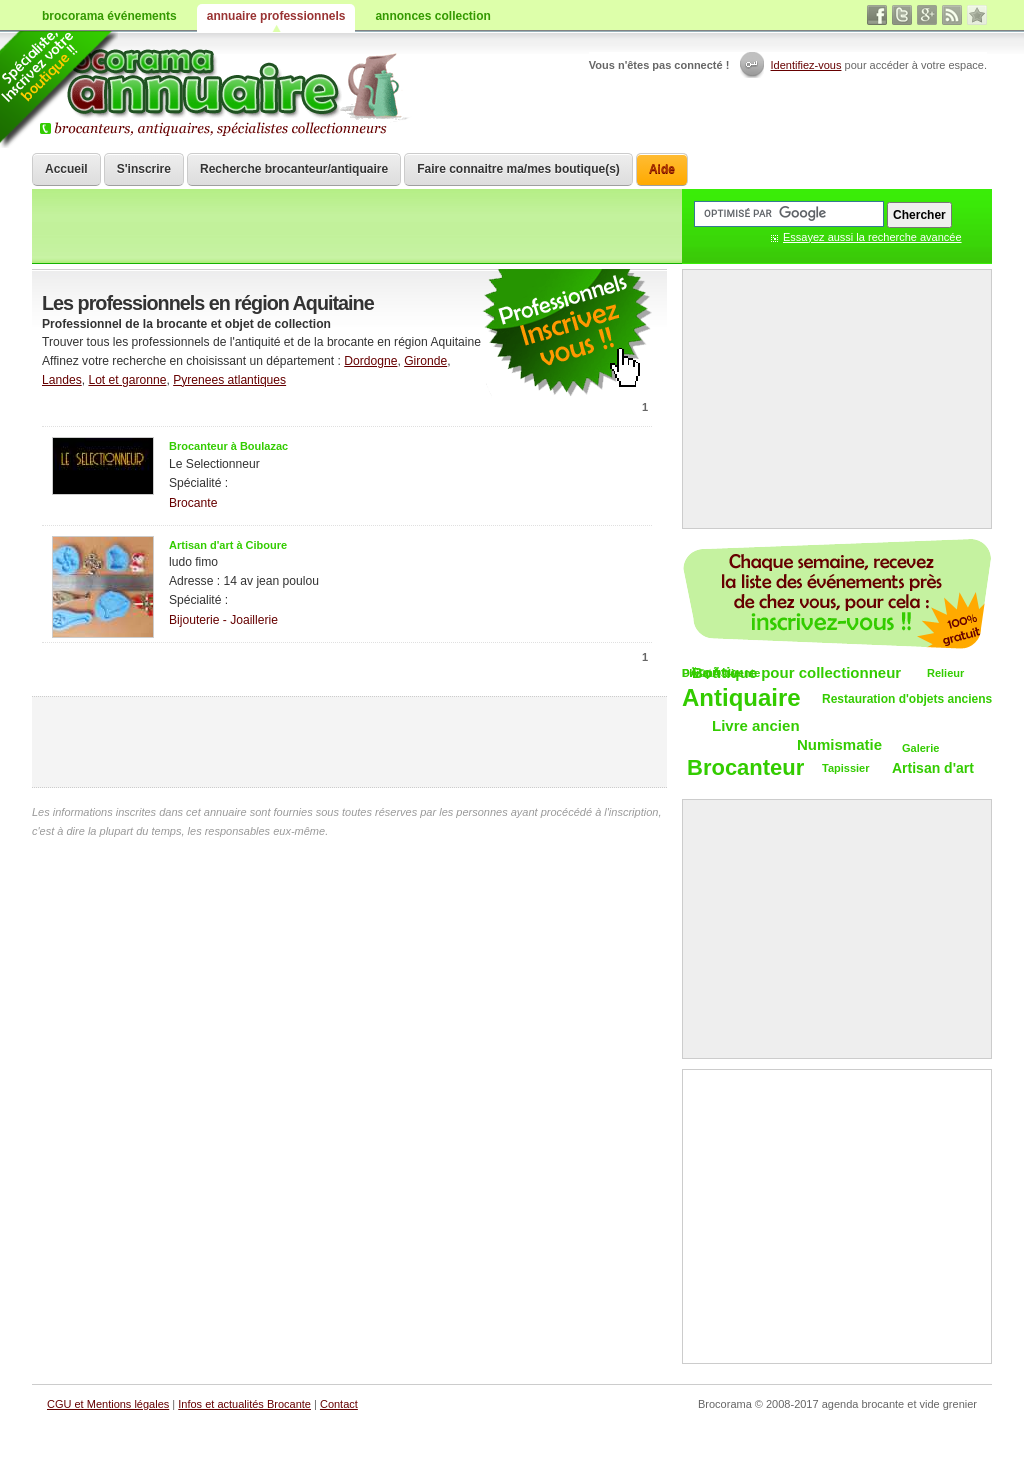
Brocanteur (745, 768)
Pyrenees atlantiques (229, 380)
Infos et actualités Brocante (244, 1404)
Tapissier (846, 768)
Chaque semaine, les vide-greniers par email (837, 594)
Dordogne (370, 361)
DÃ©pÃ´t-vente (721, 673)
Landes (62, 380)
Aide (662, 169)
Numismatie (839, 744)
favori (977, 15)
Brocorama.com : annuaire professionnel (223, 90)
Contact (339, 1404)
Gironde (425, 361)
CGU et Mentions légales (108, 1404)
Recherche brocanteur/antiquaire (294, 169)
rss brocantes (952, 15)
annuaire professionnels (276, 16)
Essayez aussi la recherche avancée (872, 237)
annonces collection (432, 16)
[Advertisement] (350, 742)
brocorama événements (109, 16)
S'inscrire (144, 169)
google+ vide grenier (927, 15)
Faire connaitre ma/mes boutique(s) (518, 169)
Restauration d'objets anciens (907, 699)
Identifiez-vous (806, 65)
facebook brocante (877, 15)
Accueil (66, 169)
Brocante (193, 503)
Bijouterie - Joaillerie (223, 620)
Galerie (920, 748)
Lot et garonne (127, 380)
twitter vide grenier (902, 15)
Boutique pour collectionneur (796, 672)
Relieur (945, 673)
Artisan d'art (933, 768)
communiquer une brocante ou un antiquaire (567, 333)
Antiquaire (741, 698)
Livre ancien (756, 725)
